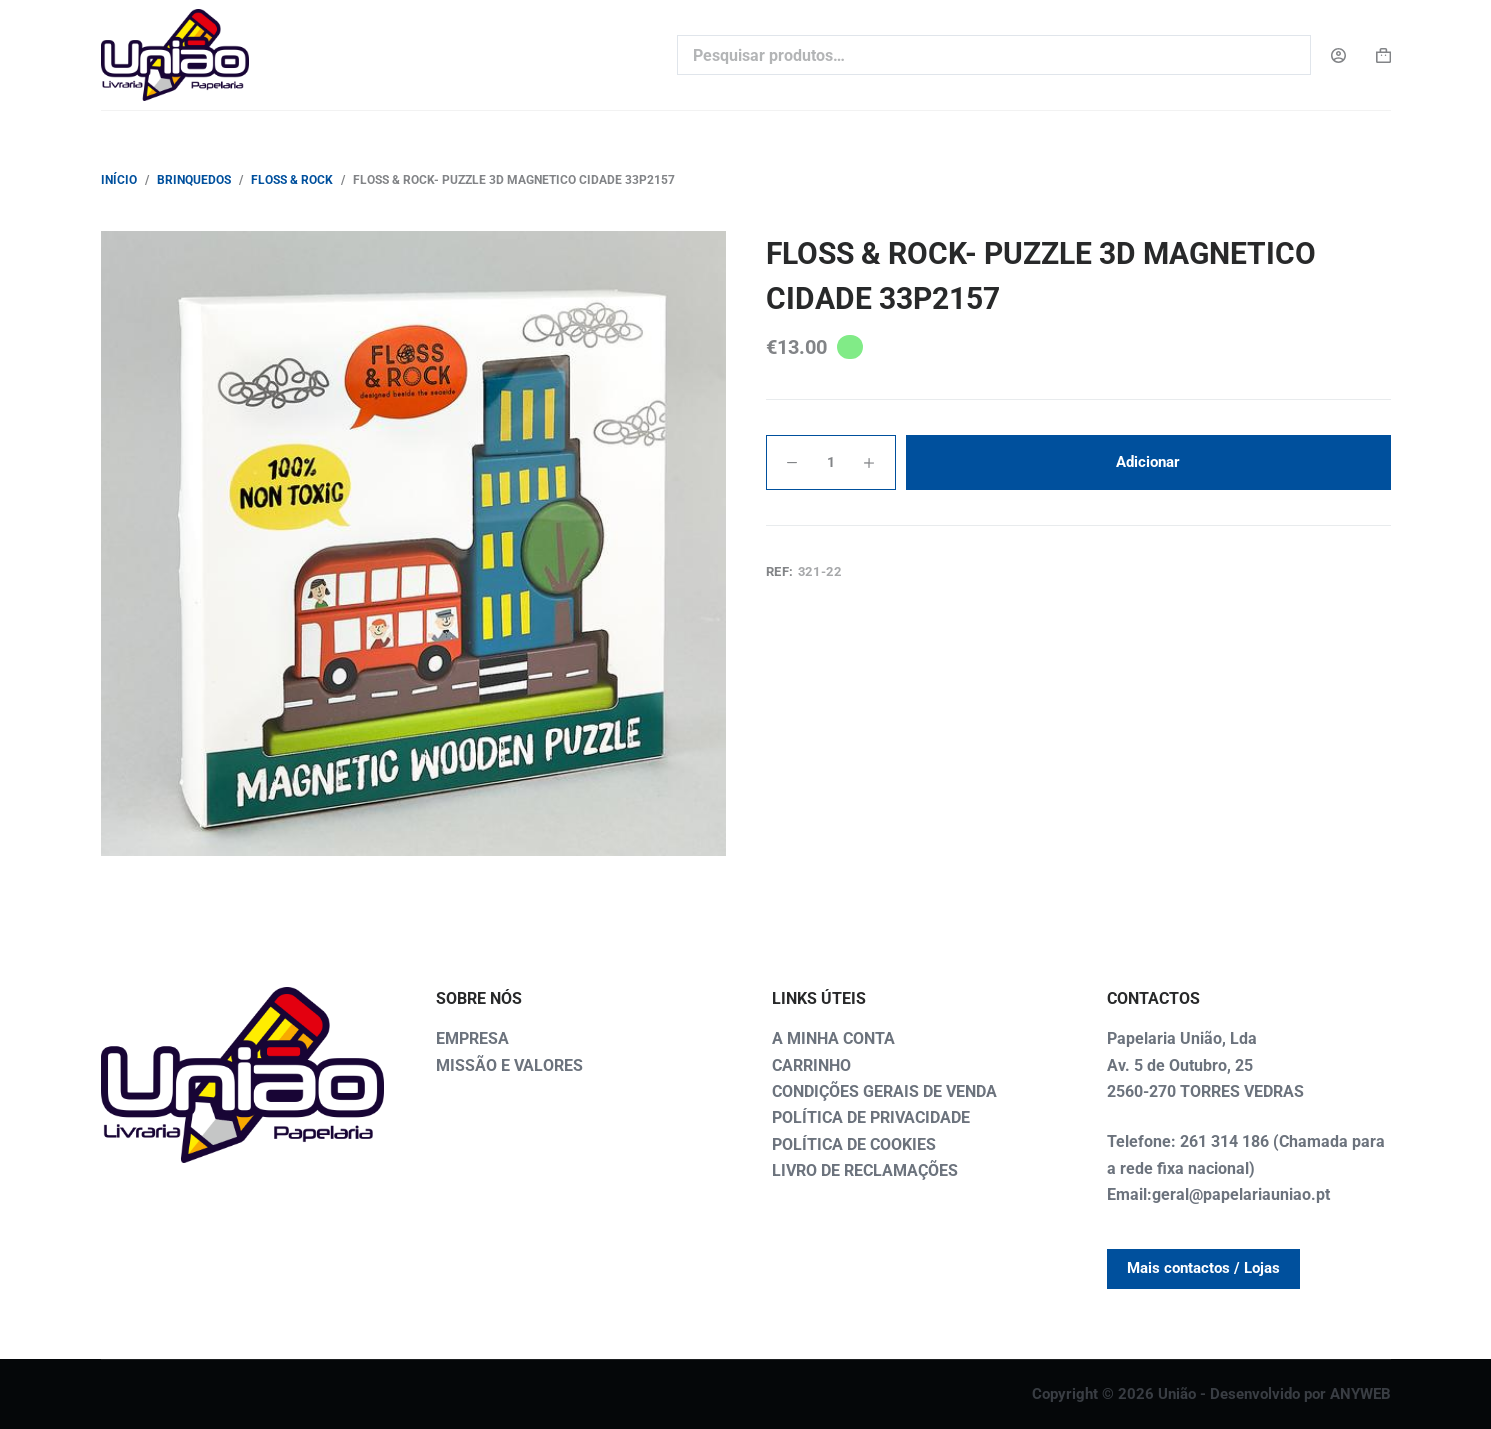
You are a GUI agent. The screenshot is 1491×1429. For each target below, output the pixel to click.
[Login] (1338, 55)
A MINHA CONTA (833, 1038)
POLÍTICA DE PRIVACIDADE (871, 1117)
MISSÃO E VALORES (509, 1065)
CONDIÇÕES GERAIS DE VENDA (884, 1091)
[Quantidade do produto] (831, 462)
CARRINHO (811, 1065)
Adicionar (1148, 462)
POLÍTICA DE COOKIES (854, 1144)
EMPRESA (472, 1038)
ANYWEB (1360, 1394)
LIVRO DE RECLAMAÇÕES (865, 1170)
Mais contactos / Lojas (1203, 1268)
